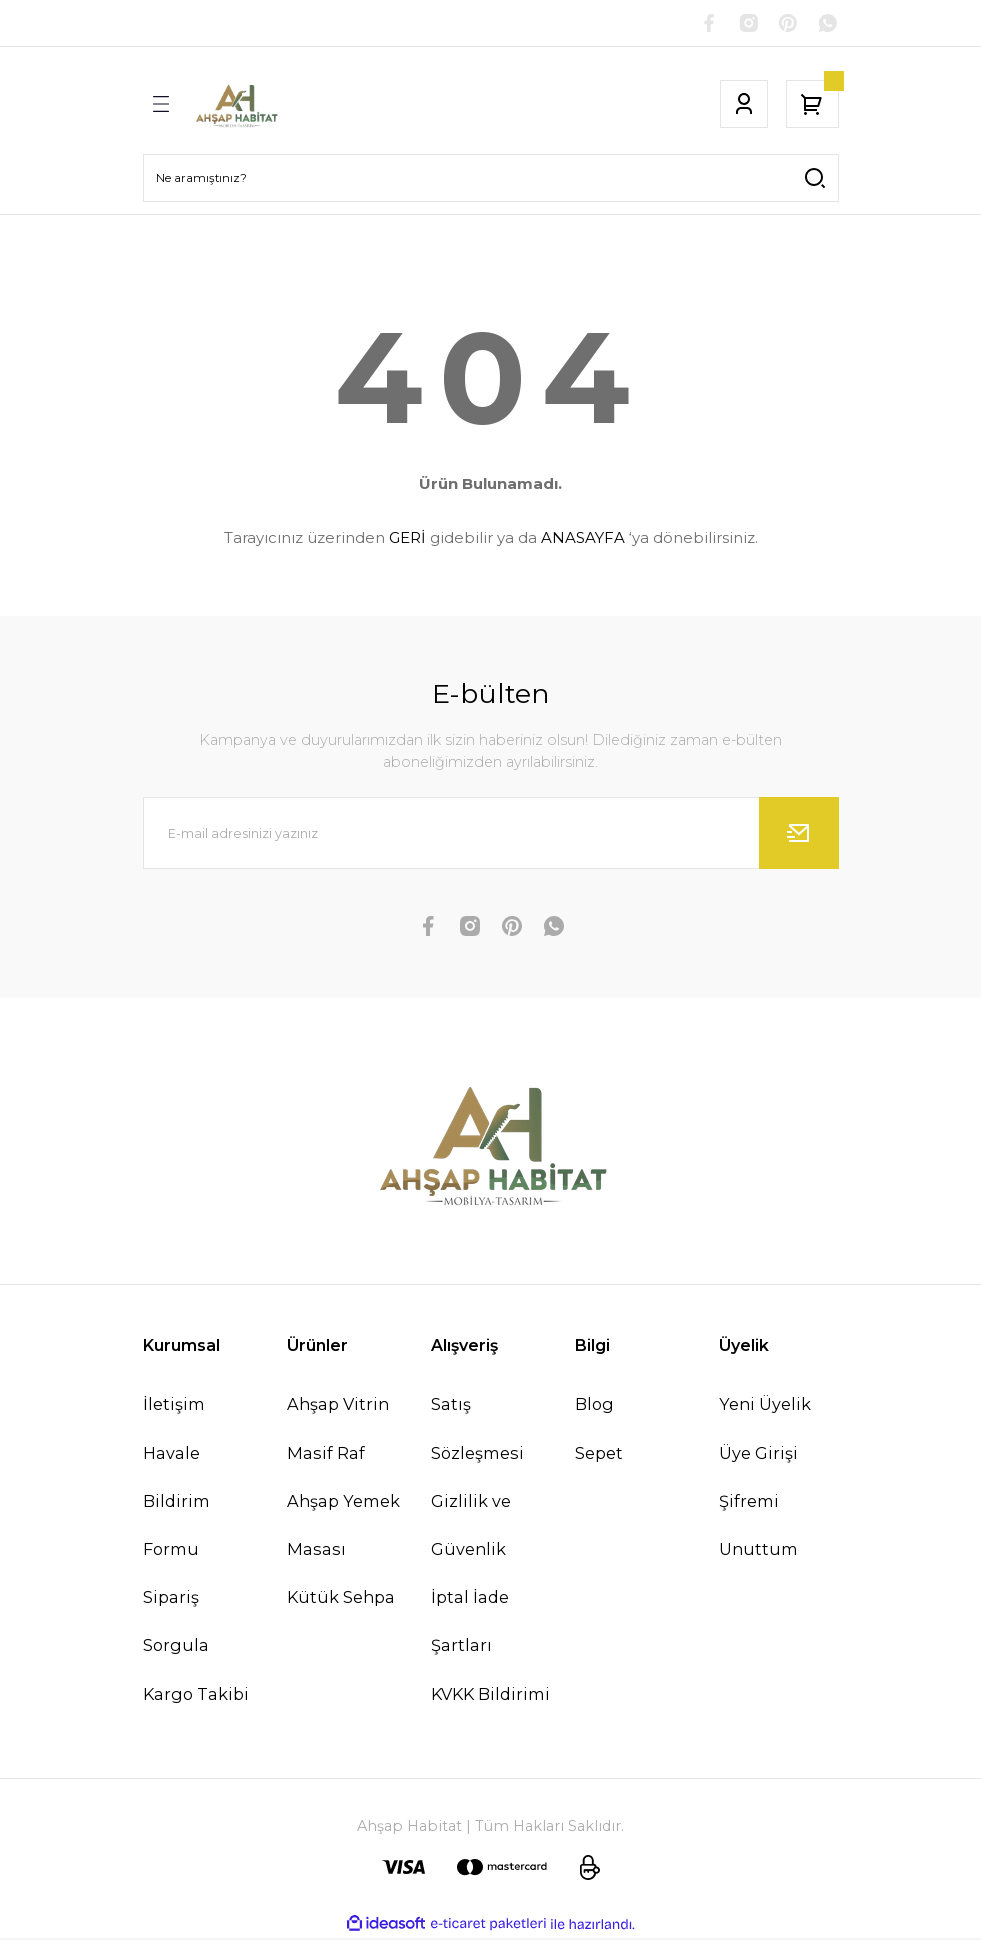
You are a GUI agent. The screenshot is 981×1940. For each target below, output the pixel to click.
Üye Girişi (758, 1455)
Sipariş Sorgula (176, 1624)
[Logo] (236, 106)
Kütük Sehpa (341, 1600)
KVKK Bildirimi (490, 1696)
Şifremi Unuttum (758, 1527)
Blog (594, 1407)
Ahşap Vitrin (338, 1407)
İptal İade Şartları (470, 1624)
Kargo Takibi (196, 1696)
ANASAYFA (583, 540)
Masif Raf (326, 1455)
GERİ (407, 540)
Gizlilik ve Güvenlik (471, 1527)
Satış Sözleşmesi (477, 1431)
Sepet (599, 1455)
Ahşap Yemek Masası (343, 1527)
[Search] (491, 180)
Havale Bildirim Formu (176, 1503)
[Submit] (799, 836)
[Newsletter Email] (491, 836)
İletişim (174, 1407)
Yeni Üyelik (765, 1407)
